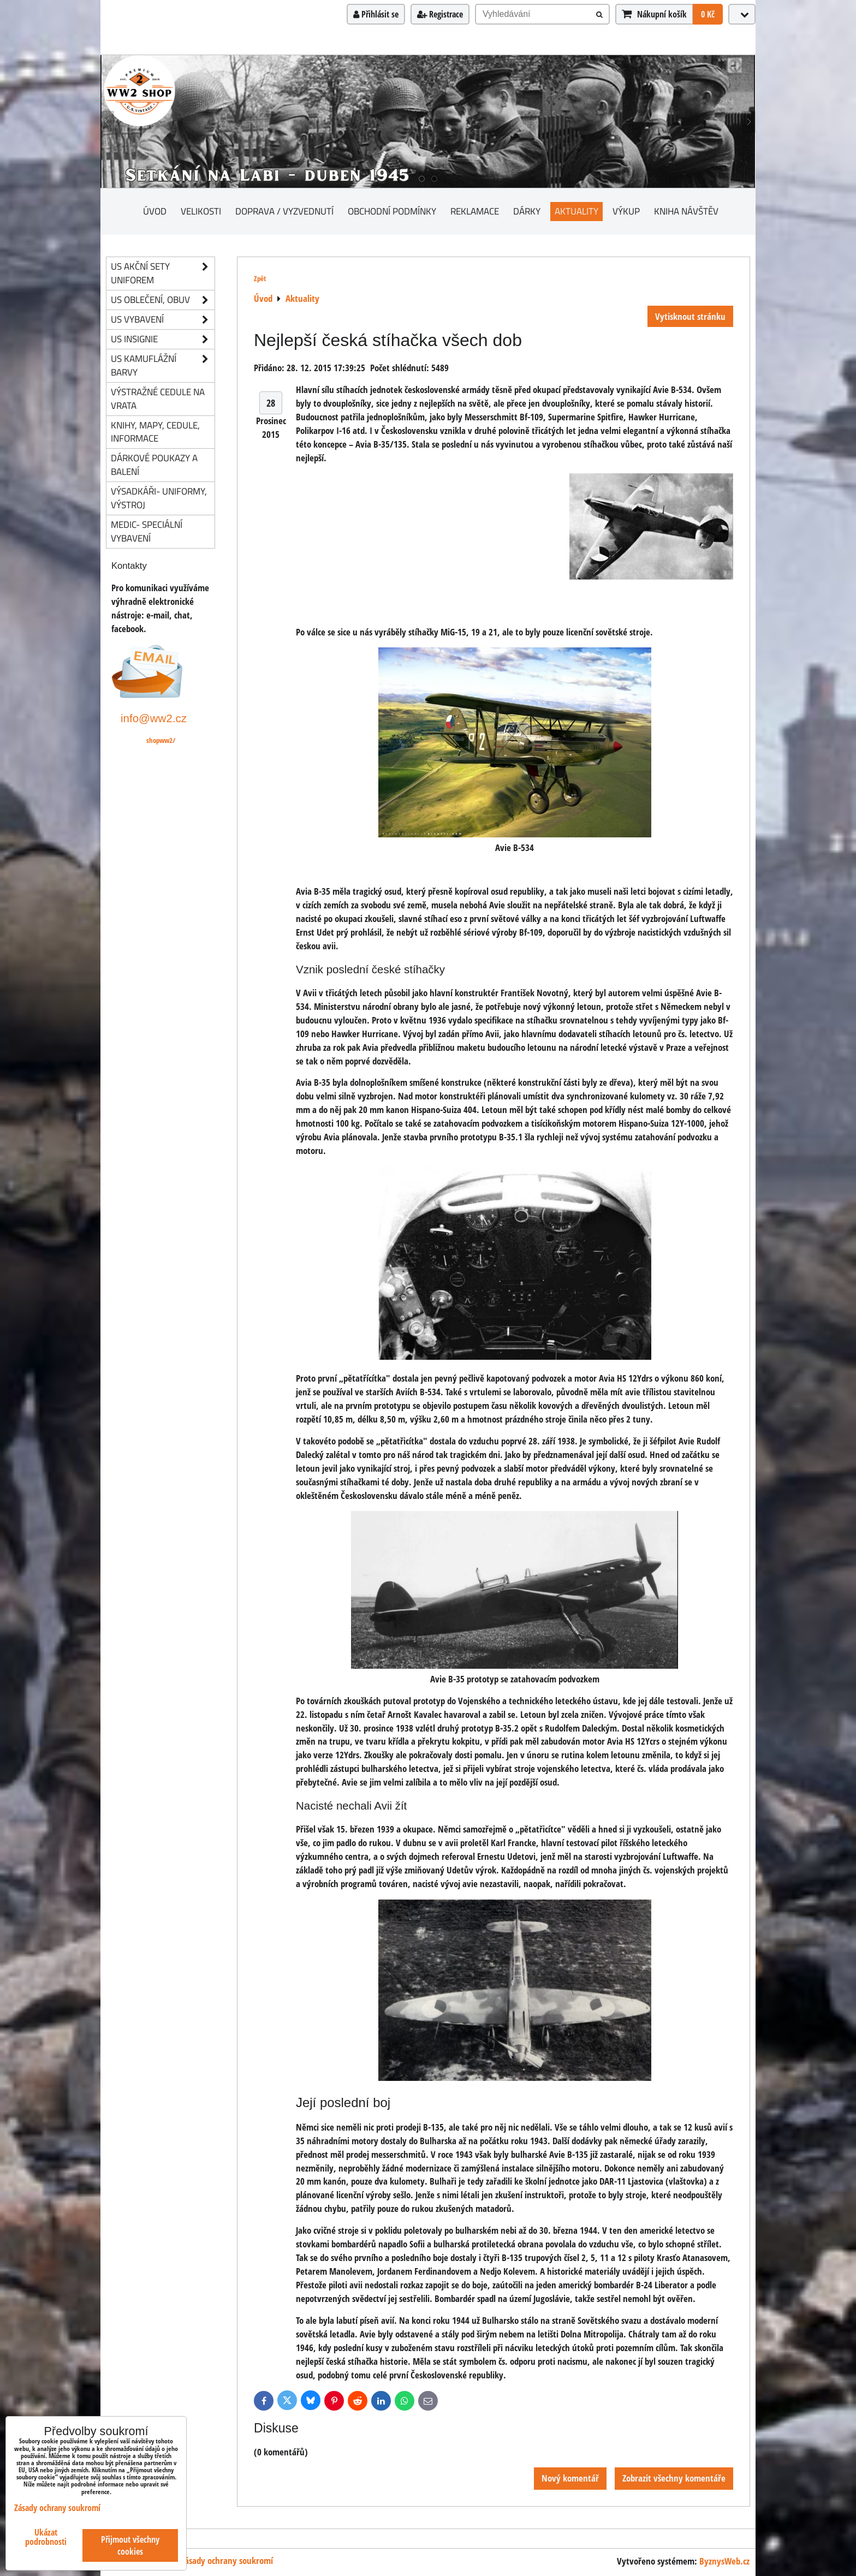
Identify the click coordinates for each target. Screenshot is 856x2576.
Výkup (626, 211)
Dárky (526, 211)
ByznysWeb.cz (724, 2561)
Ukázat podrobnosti (46, 2537)
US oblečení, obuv (163, 300)
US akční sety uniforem (163, 273)
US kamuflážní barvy (163, 365)
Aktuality (576, 211)
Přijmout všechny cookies (130, 2545)
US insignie (163, 339)
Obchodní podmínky (392, 211)
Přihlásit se (376, 14)
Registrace (440, 14)
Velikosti (201, 211)
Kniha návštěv (686, 211)
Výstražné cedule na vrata (158, 398)
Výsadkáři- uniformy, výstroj (159, 497)
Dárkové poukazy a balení (154, 464)
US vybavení (163, 319)
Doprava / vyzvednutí (284, 211)
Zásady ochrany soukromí (227, 2560)
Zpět (260, 278)
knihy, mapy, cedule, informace (155, 431)
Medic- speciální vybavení (146, 531)
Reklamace (474, 211)
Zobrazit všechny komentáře (674, 2478)
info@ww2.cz (154, 718)
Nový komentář (570, 2478)
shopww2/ (160, 740)
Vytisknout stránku (690, 316)
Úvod (155, 211)
